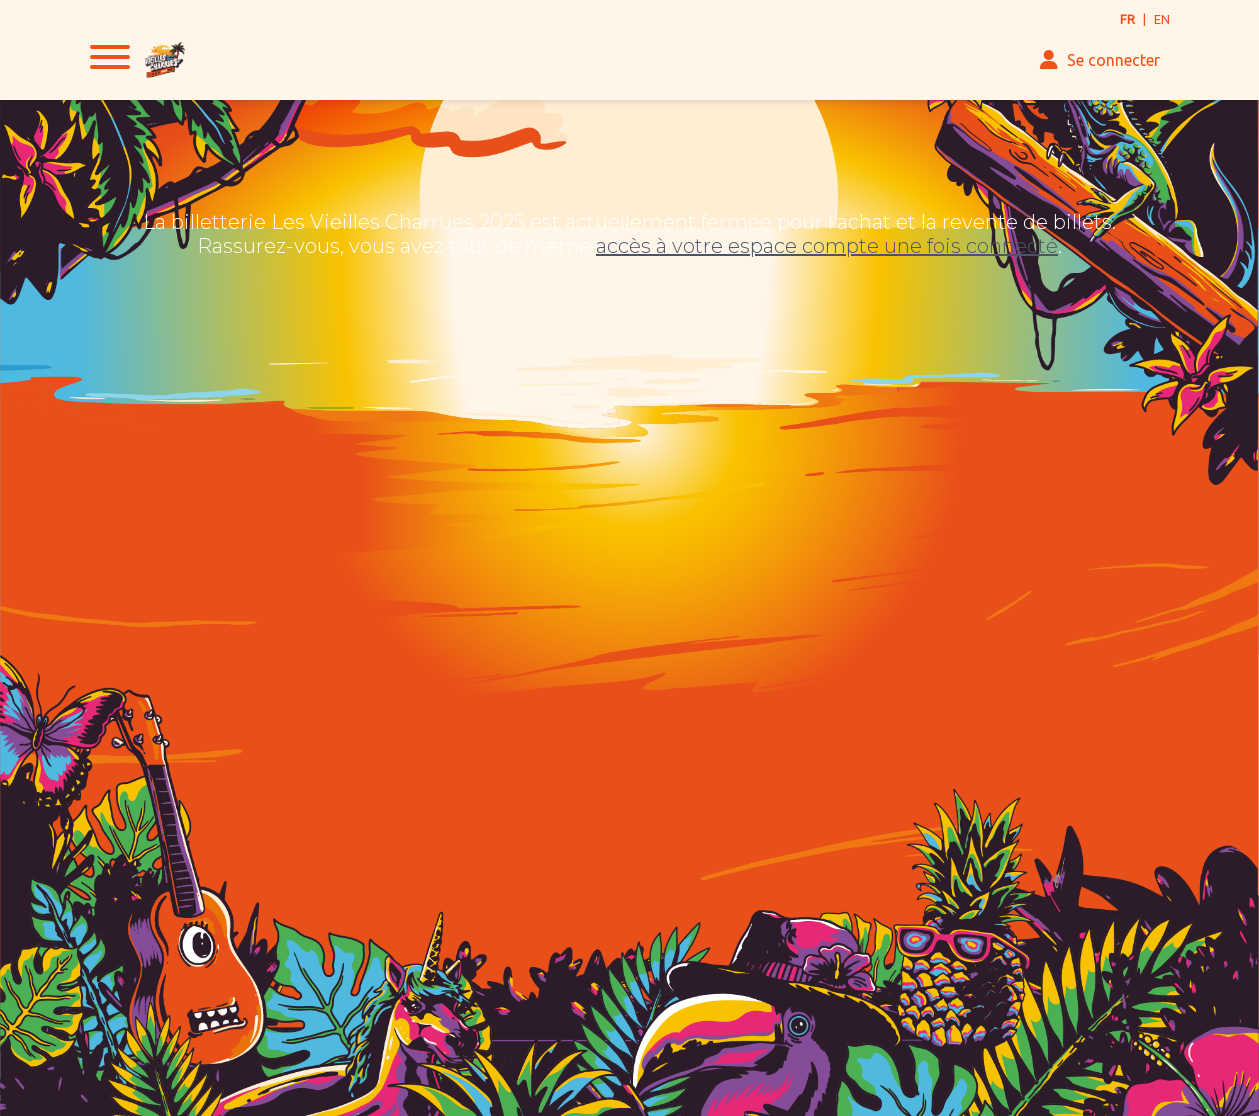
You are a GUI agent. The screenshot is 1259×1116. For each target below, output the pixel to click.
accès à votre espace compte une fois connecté (827, 246)
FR (1127, 19)
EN (1162, 19)
